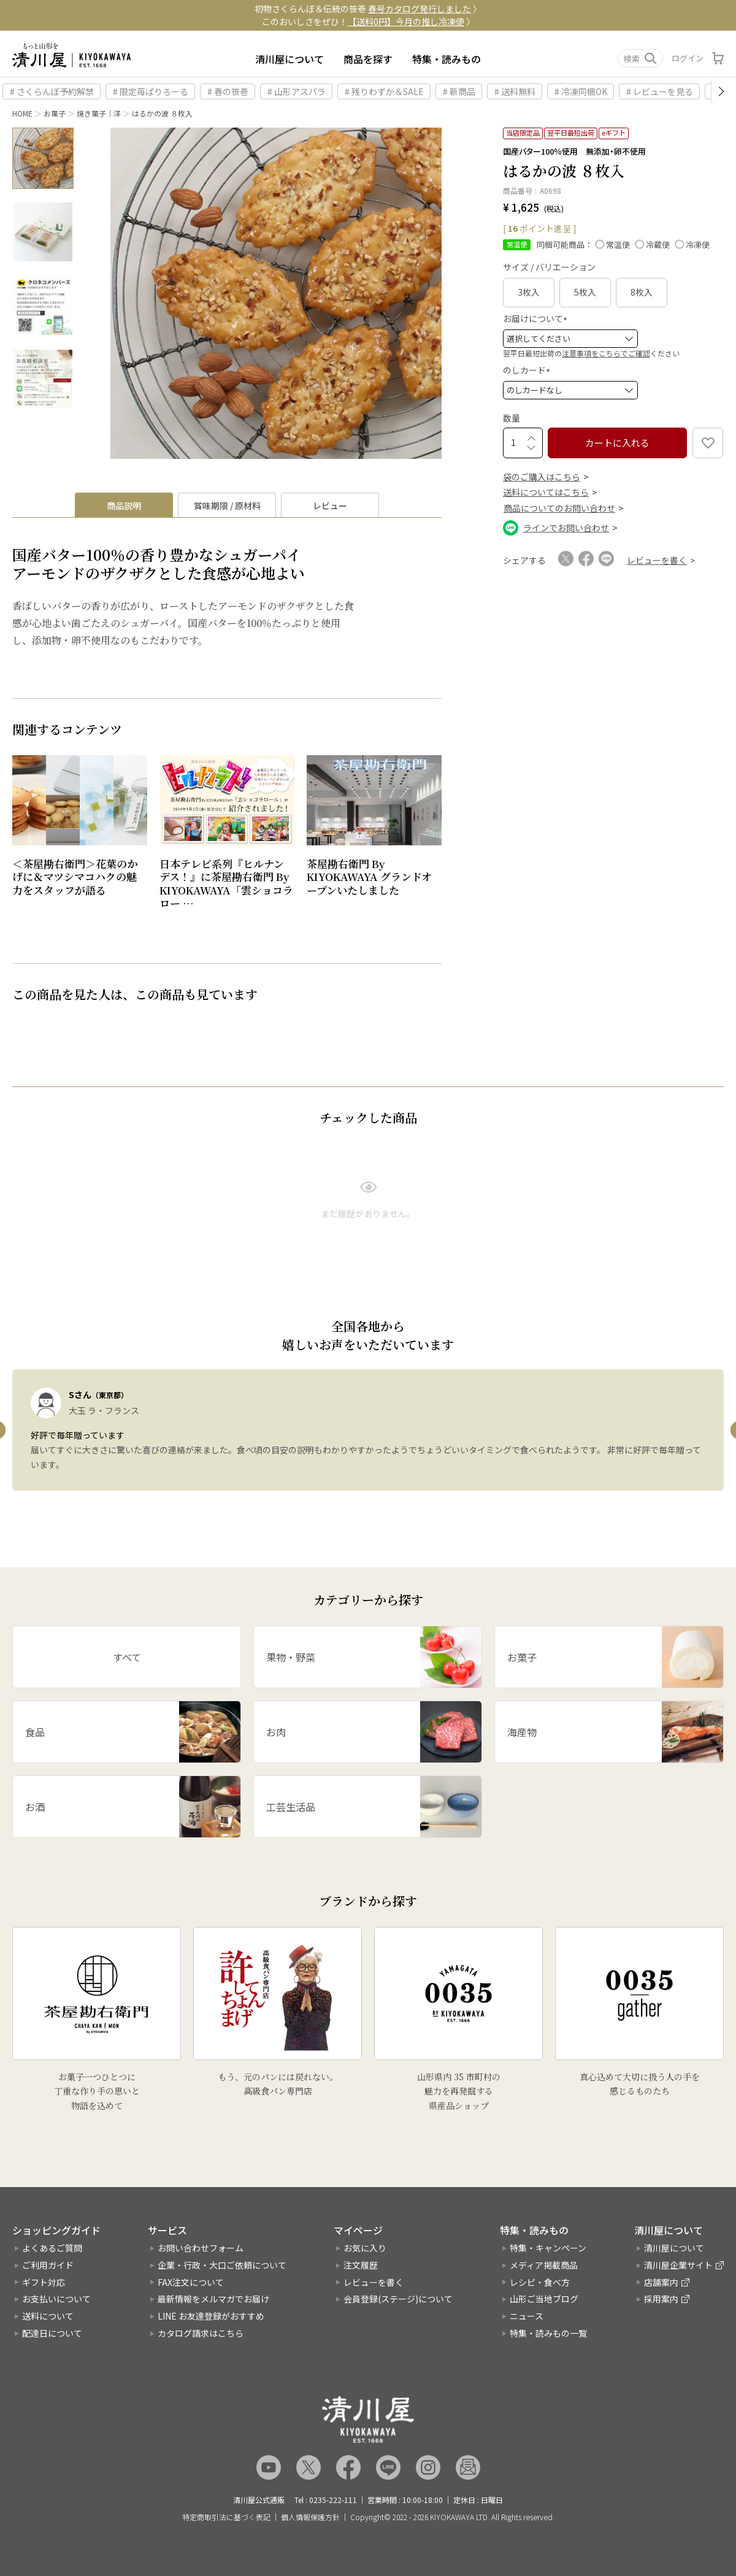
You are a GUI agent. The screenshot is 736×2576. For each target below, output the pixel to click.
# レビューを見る (659, 91)
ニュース (526, 2316)
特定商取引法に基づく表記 (226, 2517)
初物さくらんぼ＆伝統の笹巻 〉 (368, 8)
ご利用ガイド (48, 2265)
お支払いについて (56, 2299)
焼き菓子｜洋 (99, 113)
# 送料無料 (514, 91)
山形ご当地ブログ (544, 2299)
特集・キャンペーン (548, 2248)
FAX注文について (191, 2282)
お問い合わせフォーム (200, 2248)
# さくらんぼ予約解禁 (52, 91)
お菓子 (55, 113)
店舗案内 (661, 2282)
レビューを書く (373, 2282)
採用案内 (661, 2299)
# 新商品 (459, 91)
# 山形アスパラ (296, 91)
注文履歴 (360, 2265)
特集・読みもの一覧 (548, 2333)
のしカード (528, 370)
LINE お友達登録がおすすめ (211, 2316)
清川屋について (289, 59)
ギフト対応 (43, 2282)
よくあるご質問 (52, 2248)
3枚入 (529, 292)
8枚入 (642, 292)
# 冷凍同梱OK (580, 91)
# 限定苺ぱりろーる (150, 91)
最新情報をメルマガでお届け (213, 2299)
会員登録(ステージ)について (398, 2299)
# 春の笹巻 (227, 91)
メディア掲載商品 (544, 2265)
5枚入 (585, 292)
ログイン (687, 58)
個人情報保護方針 (310, 2517)
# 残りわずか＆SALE (384, 91)
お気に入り (364, 2248)
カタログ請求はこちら (200, 2333)
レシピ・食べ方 (540, 2282)
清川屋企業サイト (678, 2265)
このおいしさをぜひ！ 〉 (368, 21)
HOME (22, 113)
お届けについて (537, 318)
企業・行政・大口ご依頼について (222, 2265)
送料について (48, 2316)
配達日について (52, 2333)
